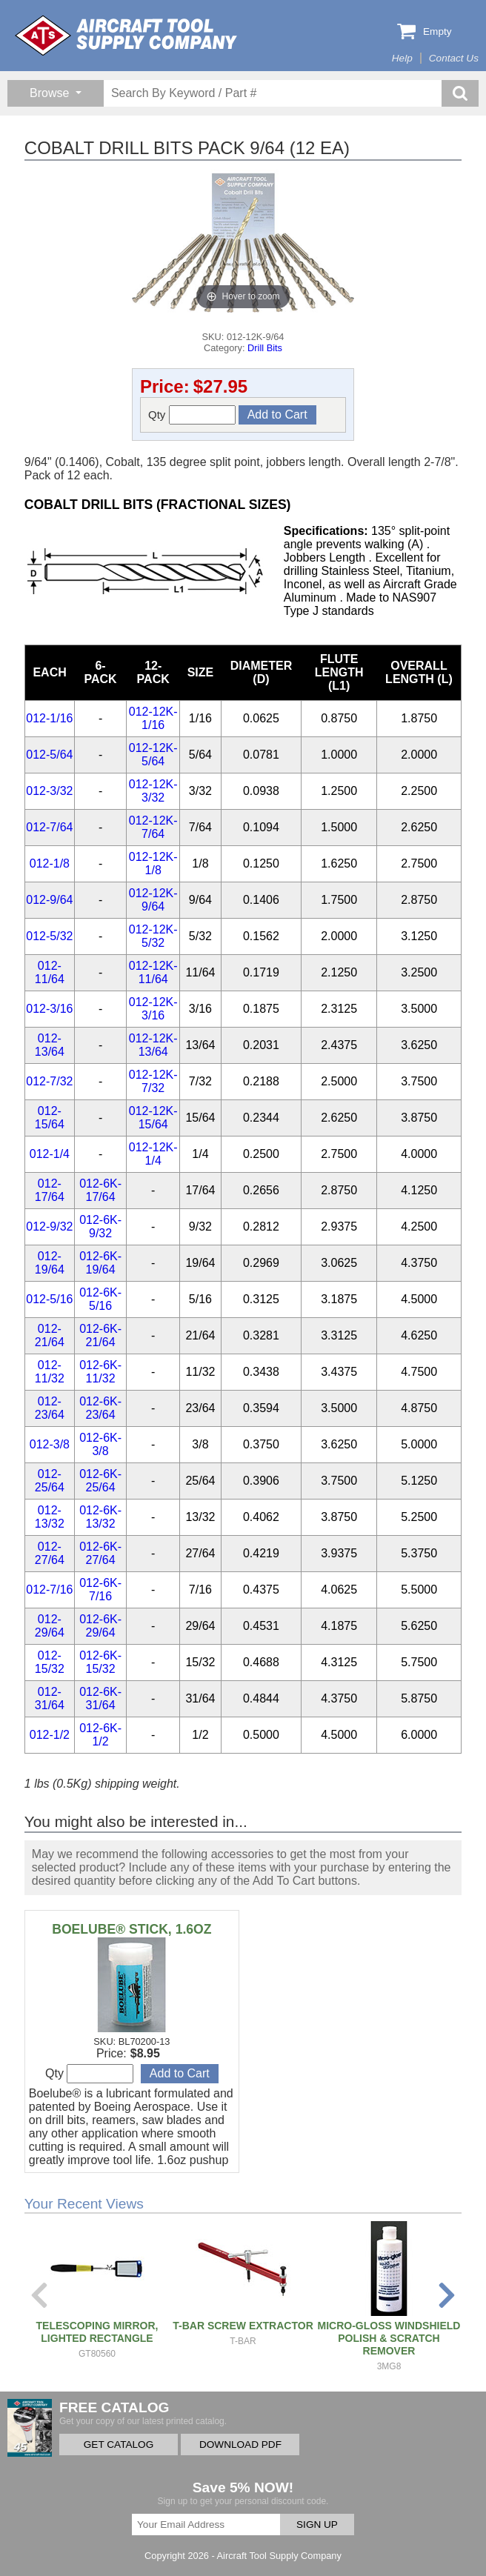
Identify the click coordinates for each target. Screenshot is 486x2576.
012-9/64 (49, 899)
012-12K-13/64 (153, 1045)
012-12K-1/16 (153, 718)
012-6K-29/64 (100, 1626)
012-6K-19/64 (100, 1263)
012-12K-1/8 (153, 863)
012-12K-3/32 (153, 791)
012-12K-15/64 (153, 1118)
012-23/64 (49, 1408)
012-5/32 (49, 936)
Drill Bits (264, 347)
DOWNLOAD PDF (240, 2444)
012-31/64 (49, 1698)
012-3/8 (50, 1444)
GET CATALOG (118, 2444)
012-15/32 (49, 1662)
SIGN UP (317, 2524)
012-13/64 (49, 1045)
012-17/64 (49, 1190)
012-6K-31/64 (100, 1698)
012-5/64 (49, 754)
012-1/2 (50, 1734)
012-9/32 (49, 1226)
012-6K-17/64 (100, 1190)
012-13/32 (49, 1517)
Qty (192, 415)
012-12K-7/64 (153, 827)
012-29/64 (49, 1626)
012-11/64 (49, 972)
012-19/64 (49, 1263)
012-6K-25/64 (100, 1481)
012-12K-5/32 (153, 936)
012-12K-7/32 (153, 1081)
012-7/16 (49, 1589)
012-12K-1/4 (153, 1154)
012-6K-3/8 (100, 1444)
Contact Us (454, 58)
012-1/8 (50, 863)
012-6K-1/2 (100, 1735)
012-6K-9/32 (100, 1226)
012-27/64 (49, 1553)
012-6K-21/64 (100, 1335)
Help (402, 58)
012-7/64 (49, 827)
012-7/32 (49, 1081)
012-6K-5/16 (100, 1299)
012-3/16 (49, 1008)
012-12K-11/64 (153, 972)
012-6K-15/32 (100, 1662)
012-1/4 (50, 1154)
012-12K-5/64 (153, 755)
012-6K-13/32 (100, 1517)
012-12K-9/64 (153, 900)
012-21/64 (49, 1335)
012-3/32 (49, 791)
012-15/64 (49, 1118)
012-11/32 (49, 1372)
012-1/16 (49, 718)
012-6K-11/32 (100, 1372)
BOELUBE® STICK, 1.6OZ (131, 1929)
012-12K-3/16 (153, 1009)
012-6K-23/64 (100, 1408)
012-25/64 (49, 1481)
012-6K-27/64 (100, 1553)
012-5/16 (49, 1299)
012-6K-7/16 (100, 1589)
